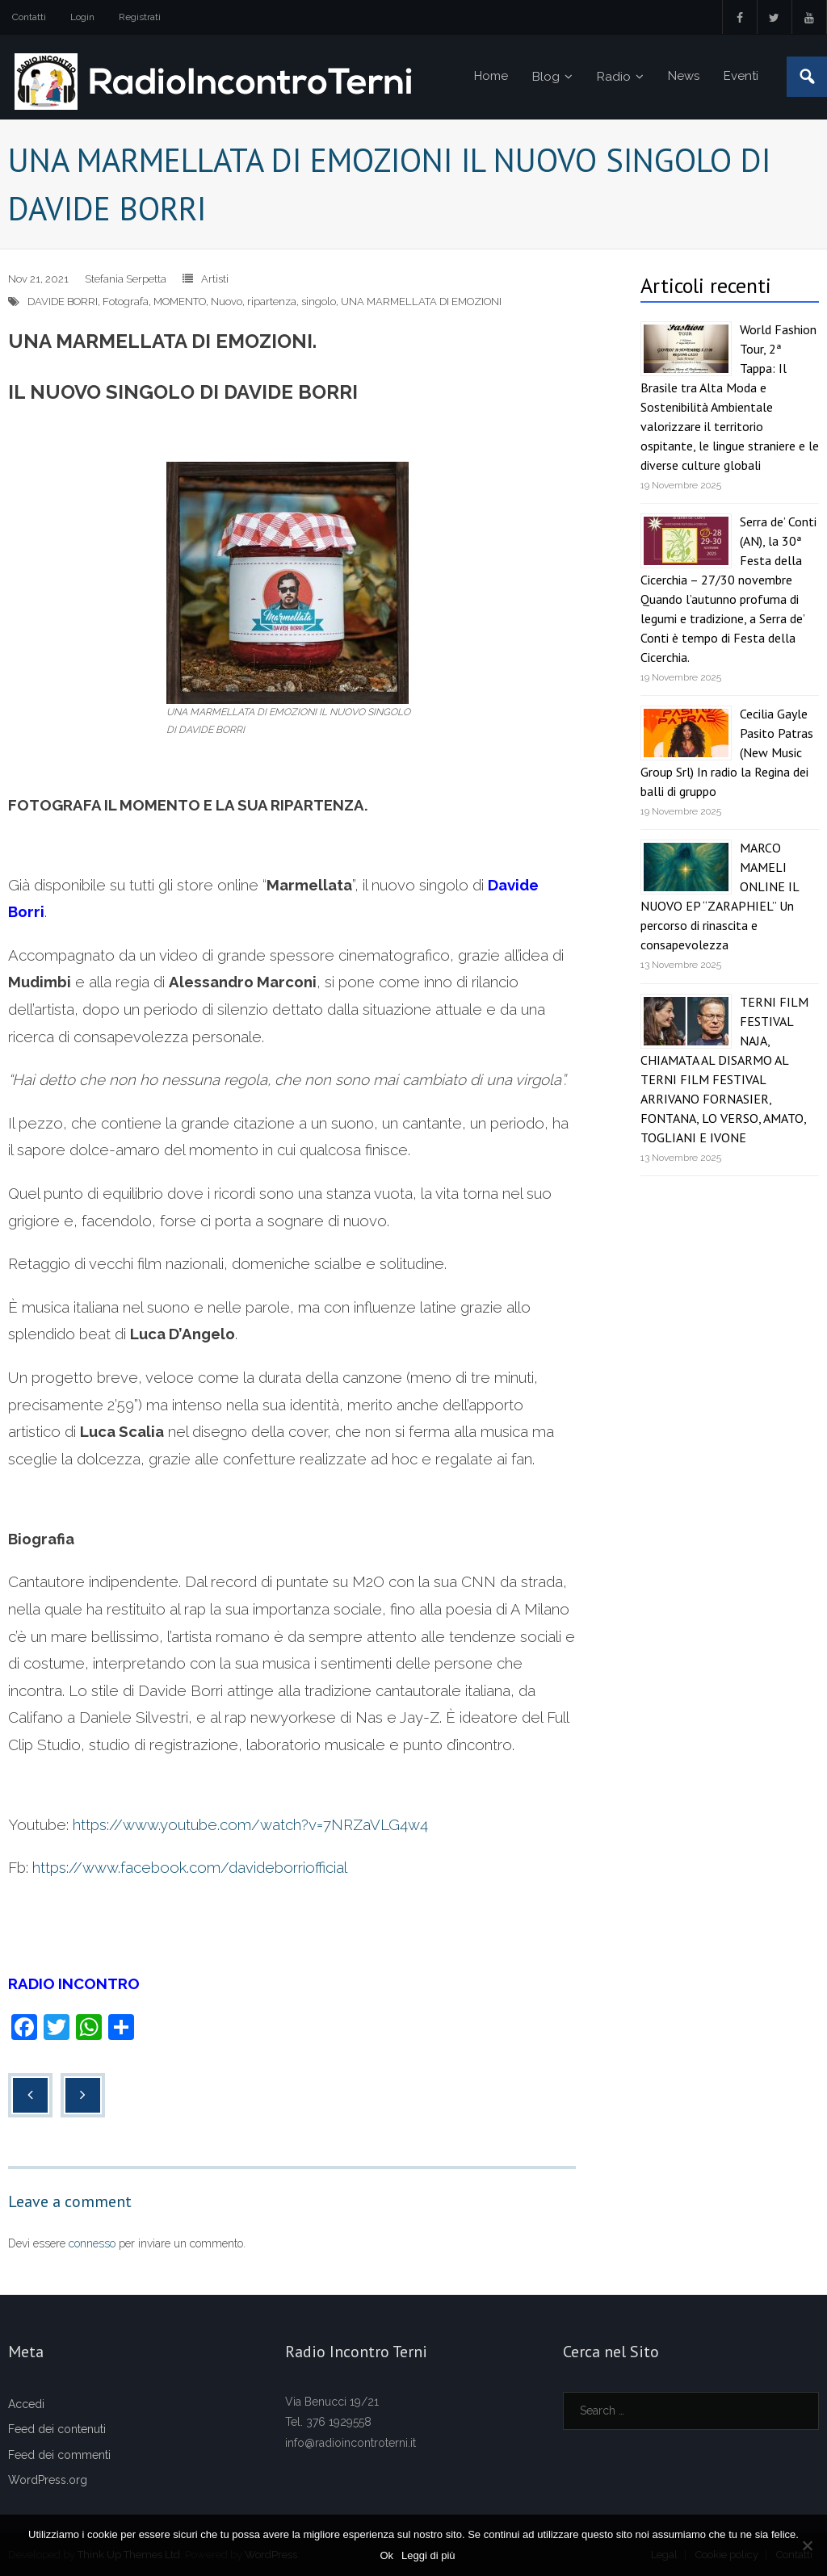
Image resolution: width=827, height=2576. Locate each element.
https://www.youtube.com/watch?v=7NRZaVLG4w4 (250, 1824)
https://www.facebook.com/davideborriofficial (189, 1867)
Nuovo (226, 301)
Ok (386, 2555)
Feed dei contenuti (57, 2429)
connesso (92, 2243)
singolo (318, 301)
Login (82, 17)
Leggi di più (428, 2555)
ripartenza (271, 301)
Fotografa (126, 301)
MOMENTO (179, 301)
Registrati (140, 17)
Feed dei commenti (59, 2454)
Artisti (215, 279)
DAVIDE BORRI (62, 301)
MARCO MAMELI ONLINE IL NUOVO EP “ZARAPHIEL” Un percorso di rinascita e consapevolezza (719, 896)
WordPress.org (47, 2479)
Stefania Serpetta (125, 279)
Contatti (29, 17)
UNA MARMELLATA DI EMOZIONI (421, 301)
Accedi (26, 2404)
